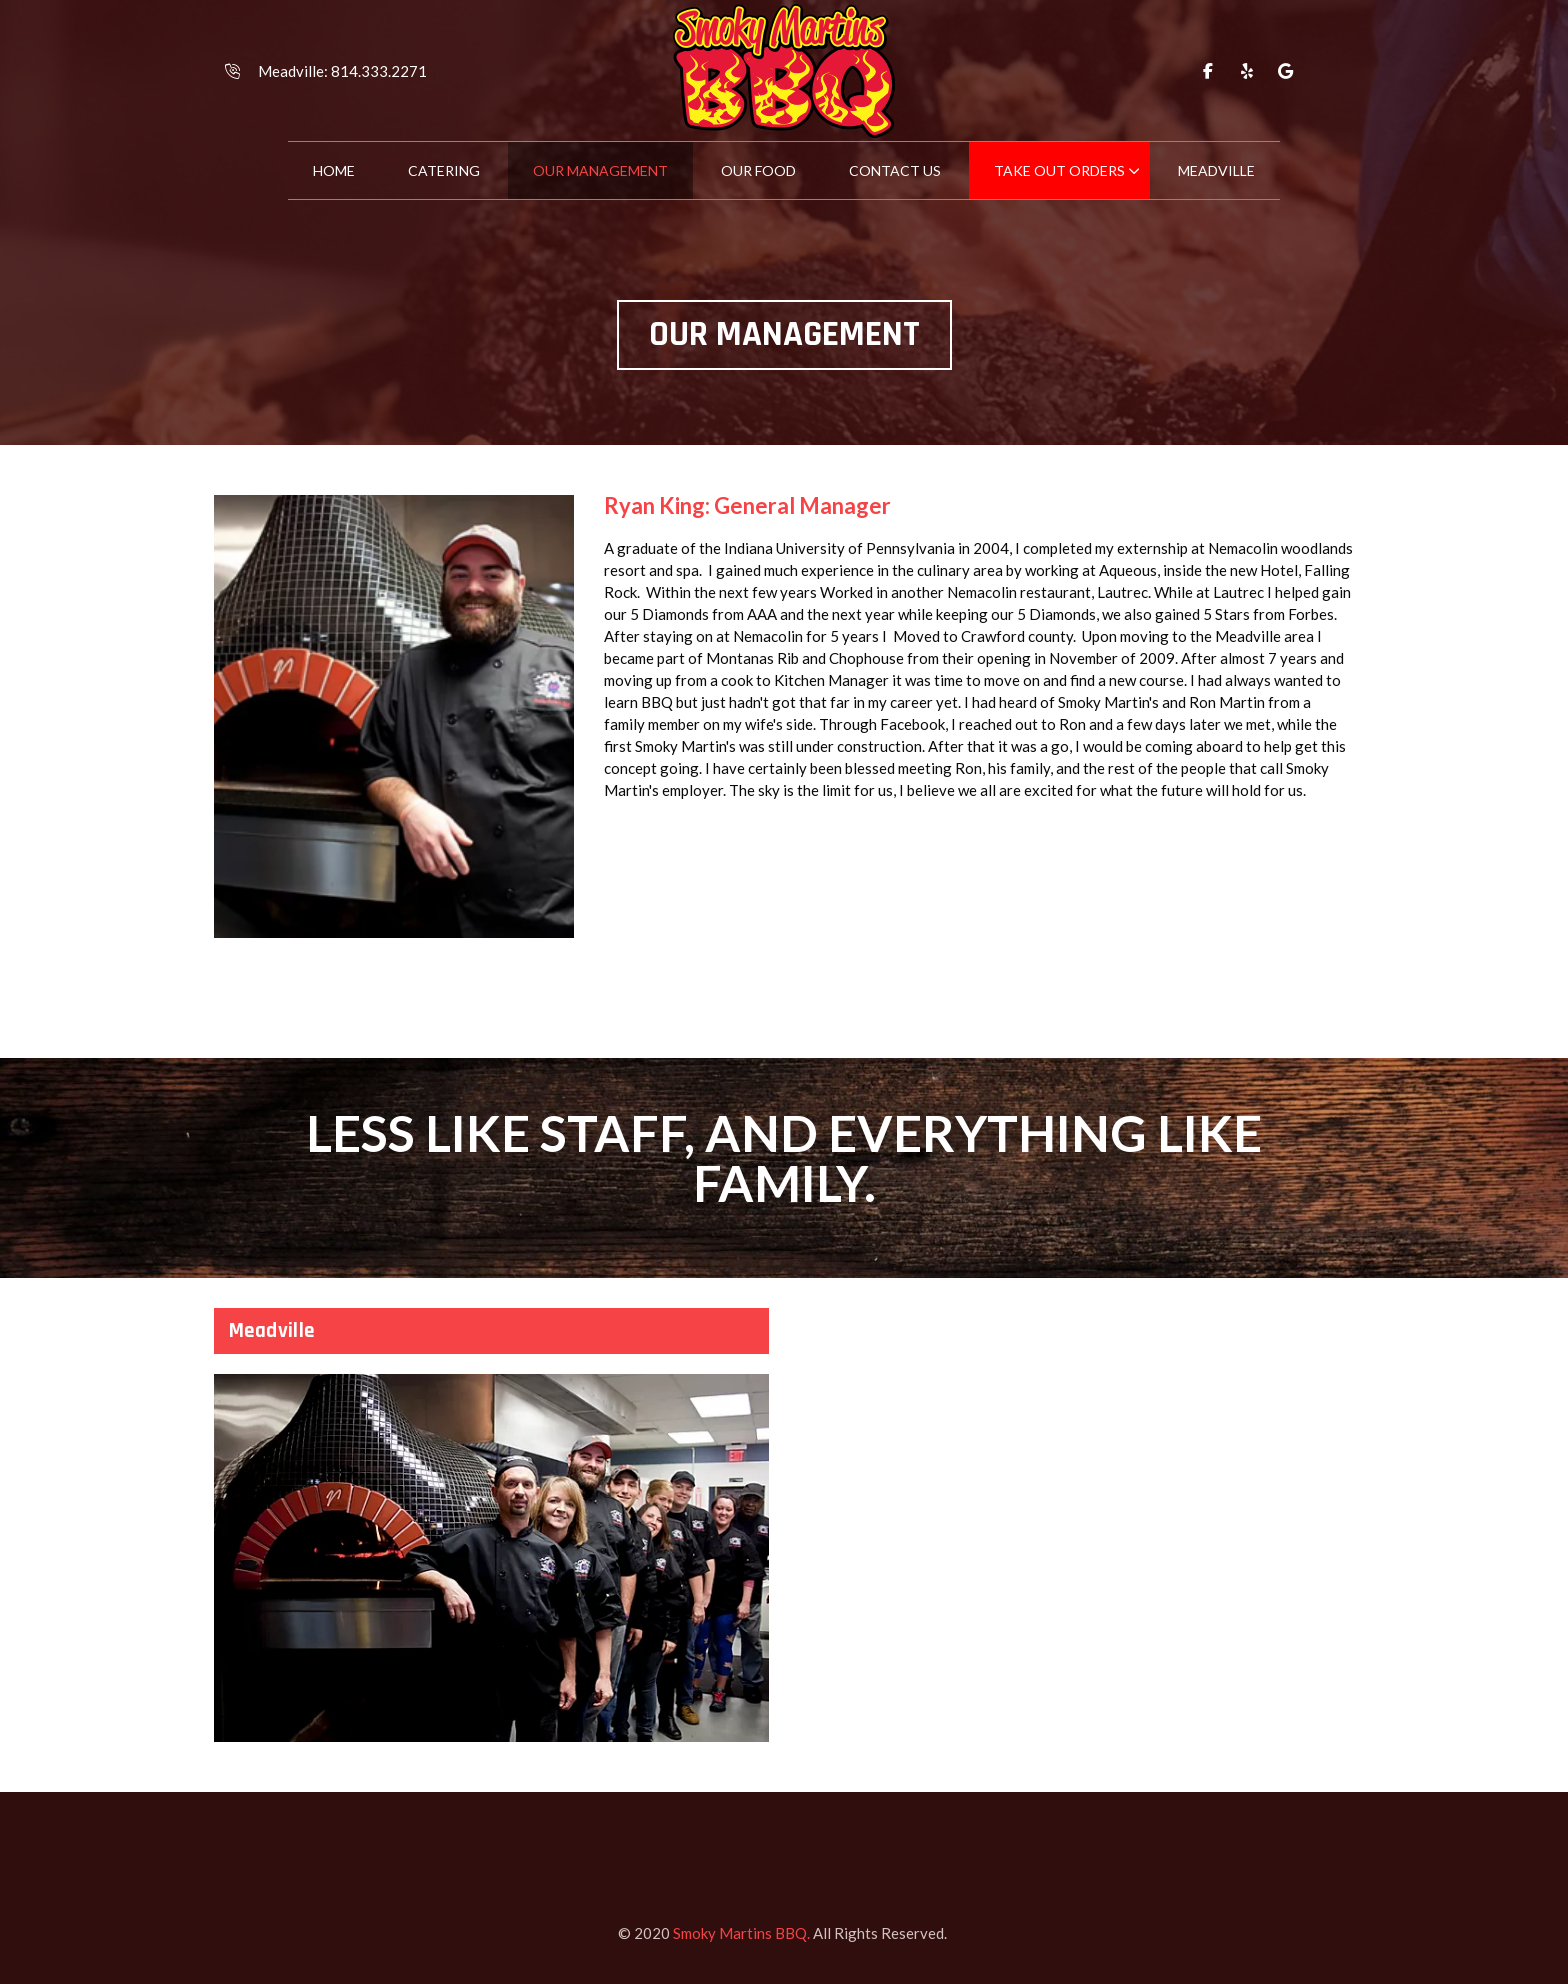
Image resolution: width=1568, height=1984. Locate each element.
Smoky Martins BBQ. (741, 1933)
